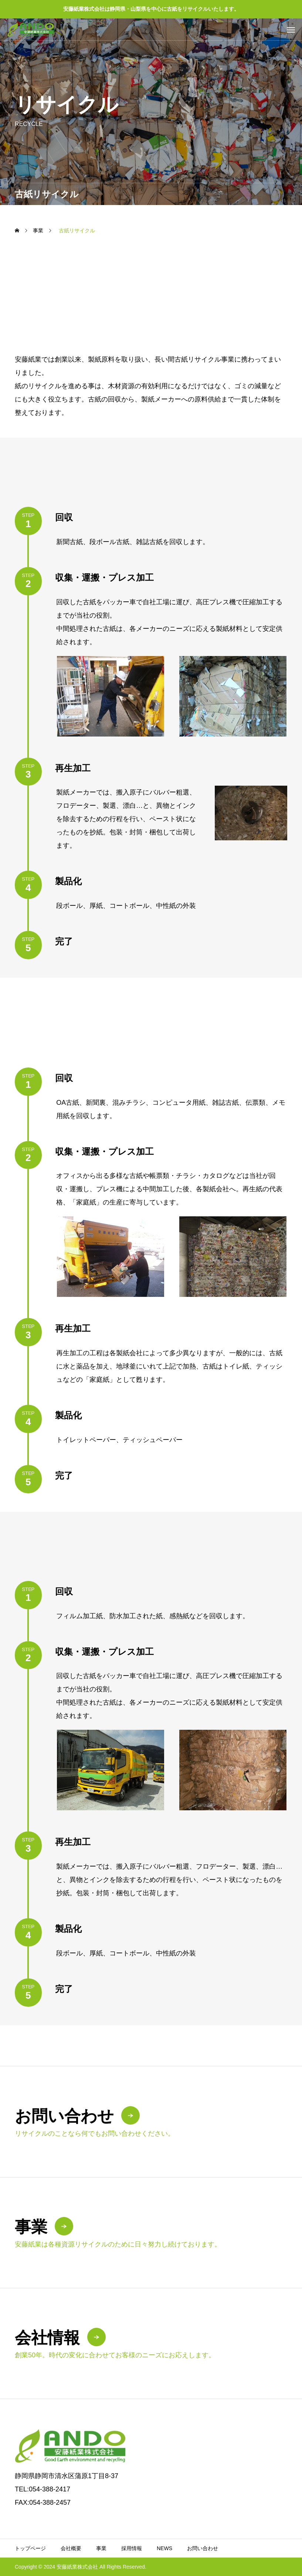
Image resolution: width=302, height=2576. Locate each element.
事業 (101, 2548)
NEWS (164, 2548)
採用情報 (131, 2548)
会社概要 (71, 2548)
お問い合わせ (202, 2548)
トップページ (30, 2548)
